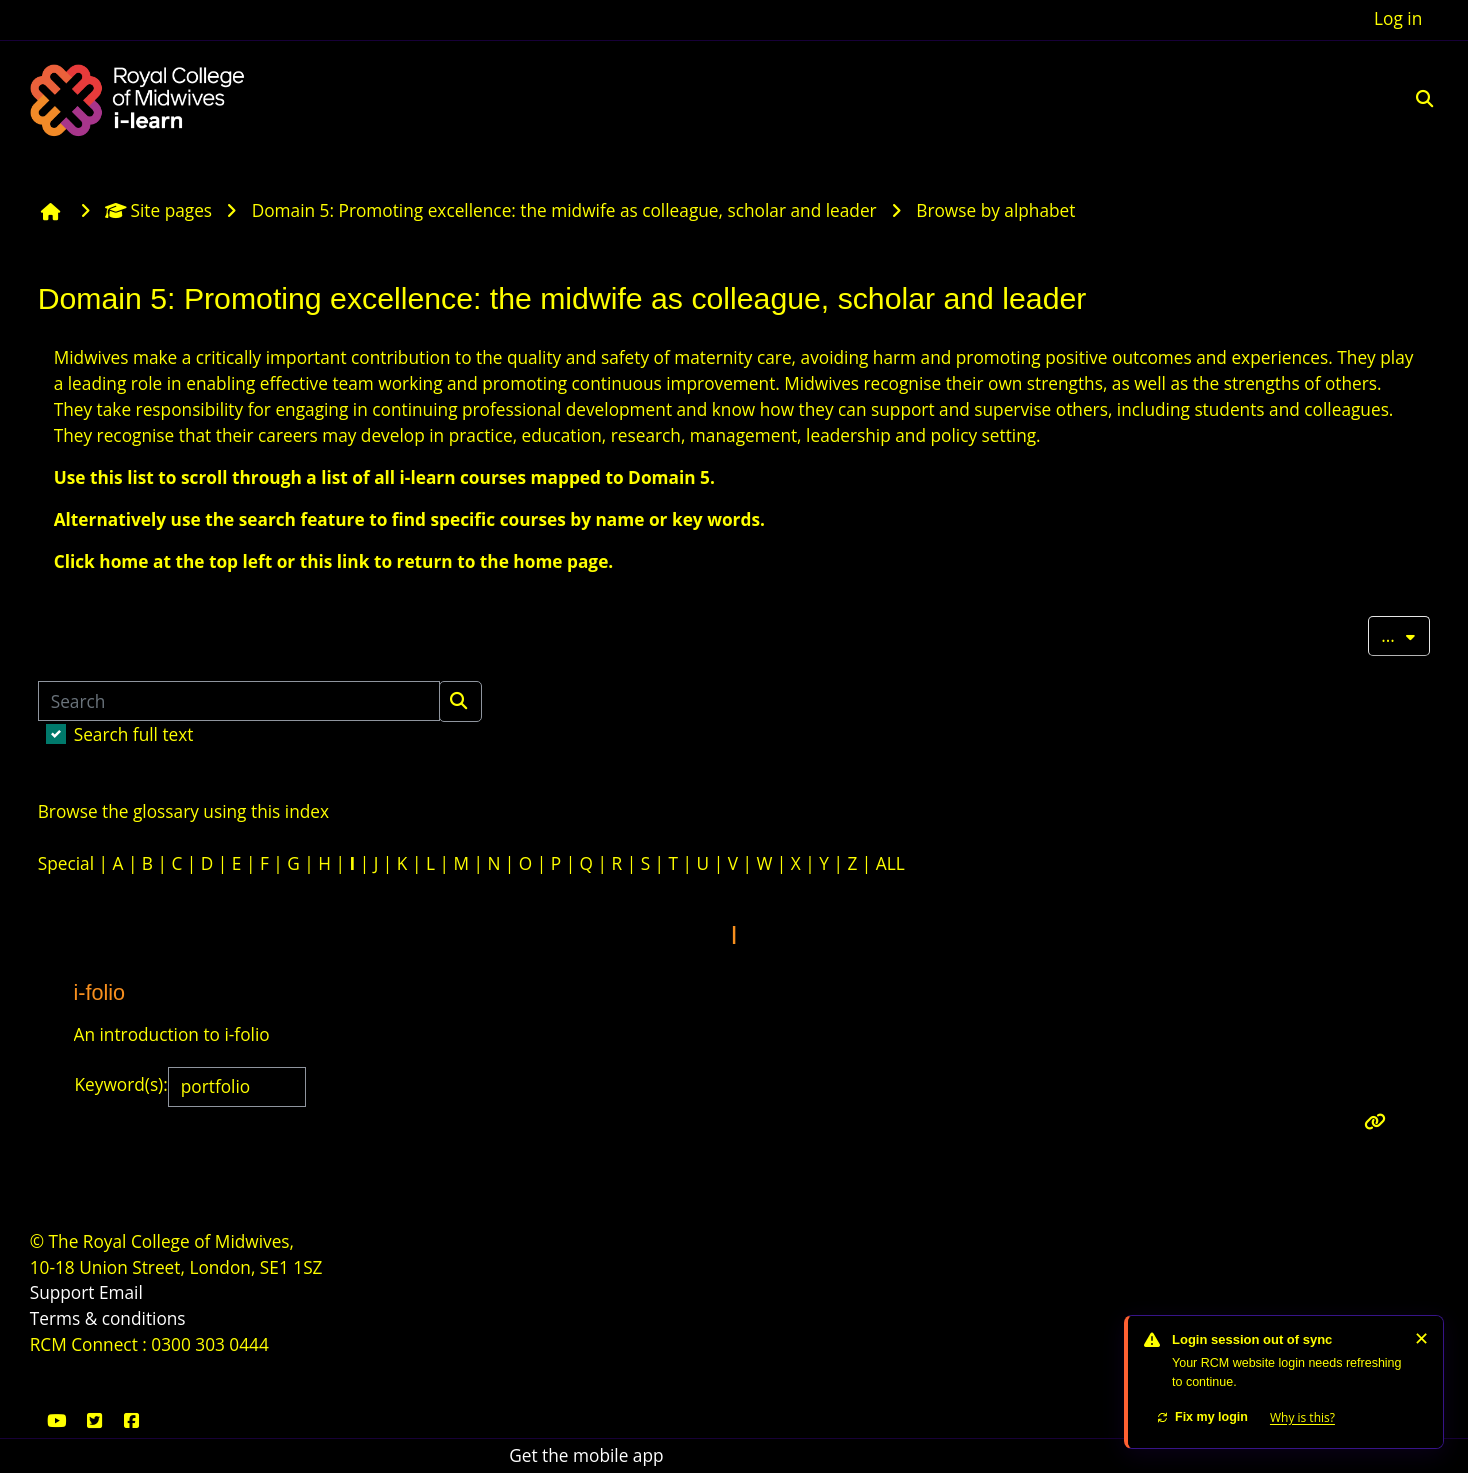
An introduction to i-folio (172, 1034)
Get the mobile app (586, 1455)
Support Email (86, 1292)
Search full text (134, 734)
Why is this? (1302, 1417)
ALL (890, 863)
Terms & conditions (108, 1318)
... (1405, 634)
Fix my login (1202, 1417)
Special (66, 863)
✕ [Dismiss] (1421, 1338)
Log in (1398, 18)
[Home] (140, 97)
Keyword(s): (121, 1084)
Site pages (158, 210)
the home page (544, 561)
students (1229, 409)
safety (625, 357)
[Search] (239, 701)
